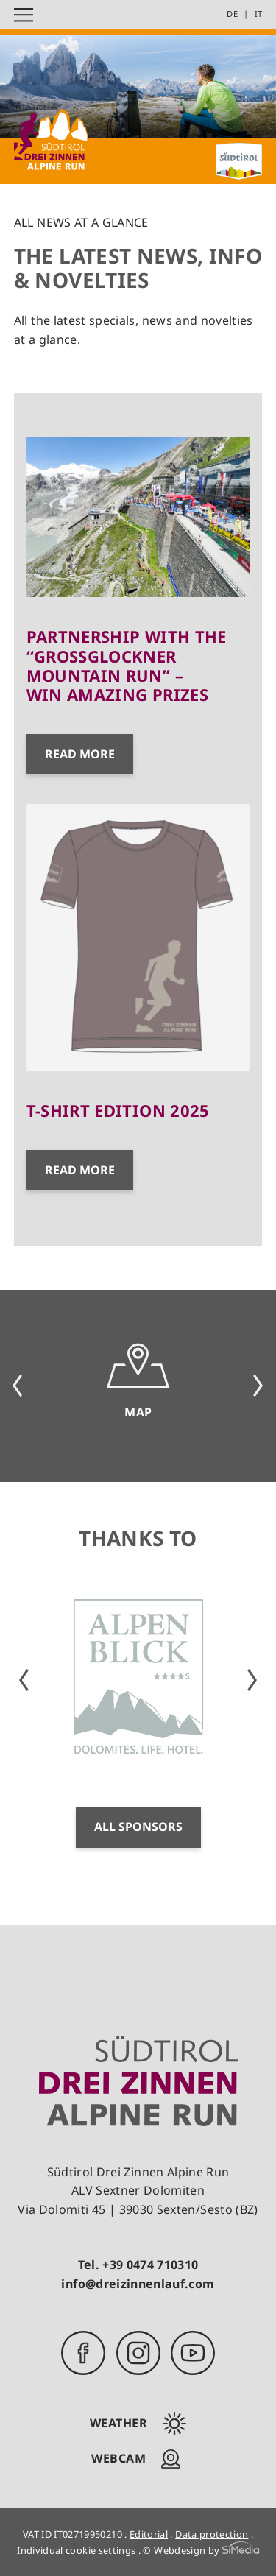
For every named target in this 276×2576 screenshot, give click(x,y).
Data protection (211, 2534)
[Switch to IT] (259, 13)
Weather (119, 2423)
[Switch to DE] (237, 13)
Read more (80, 754)
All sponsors (138, 1826)
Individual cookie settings (76, 2550)
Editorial (149, 2534)
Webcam (118, 2458)
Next (258, 1386)
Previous (18, 1386)
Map (138, 1412)
